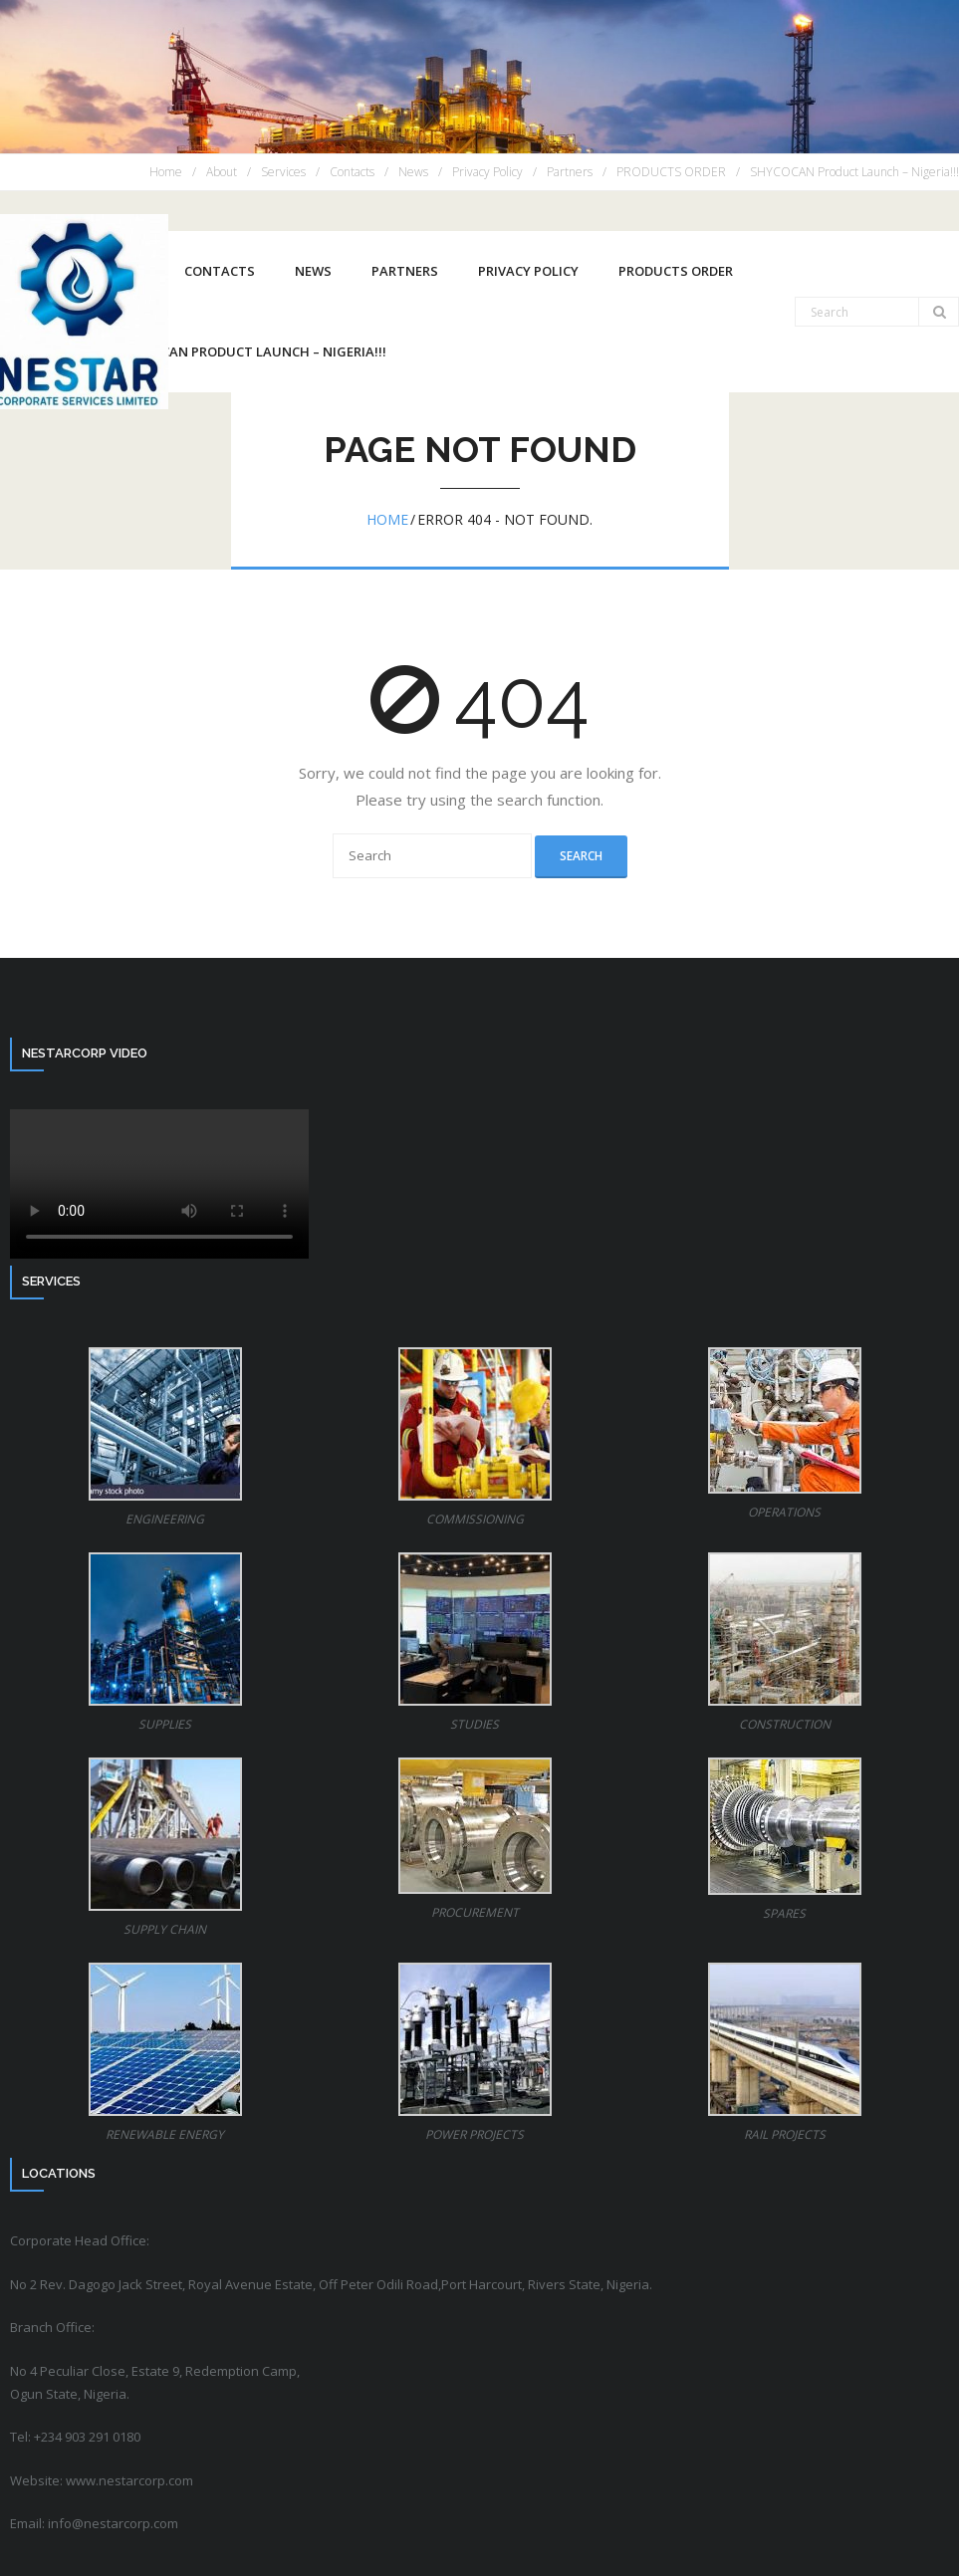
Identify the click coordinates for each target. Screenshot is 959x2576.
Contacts (352, 171)
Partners (570, 171)
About (221, 171)
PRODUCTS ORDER (671, 171)
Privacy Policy (487, 171)
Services (283, 171)
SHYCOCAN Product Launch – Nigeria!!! (854, 171)
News (413, 171)
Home (165, 171)
